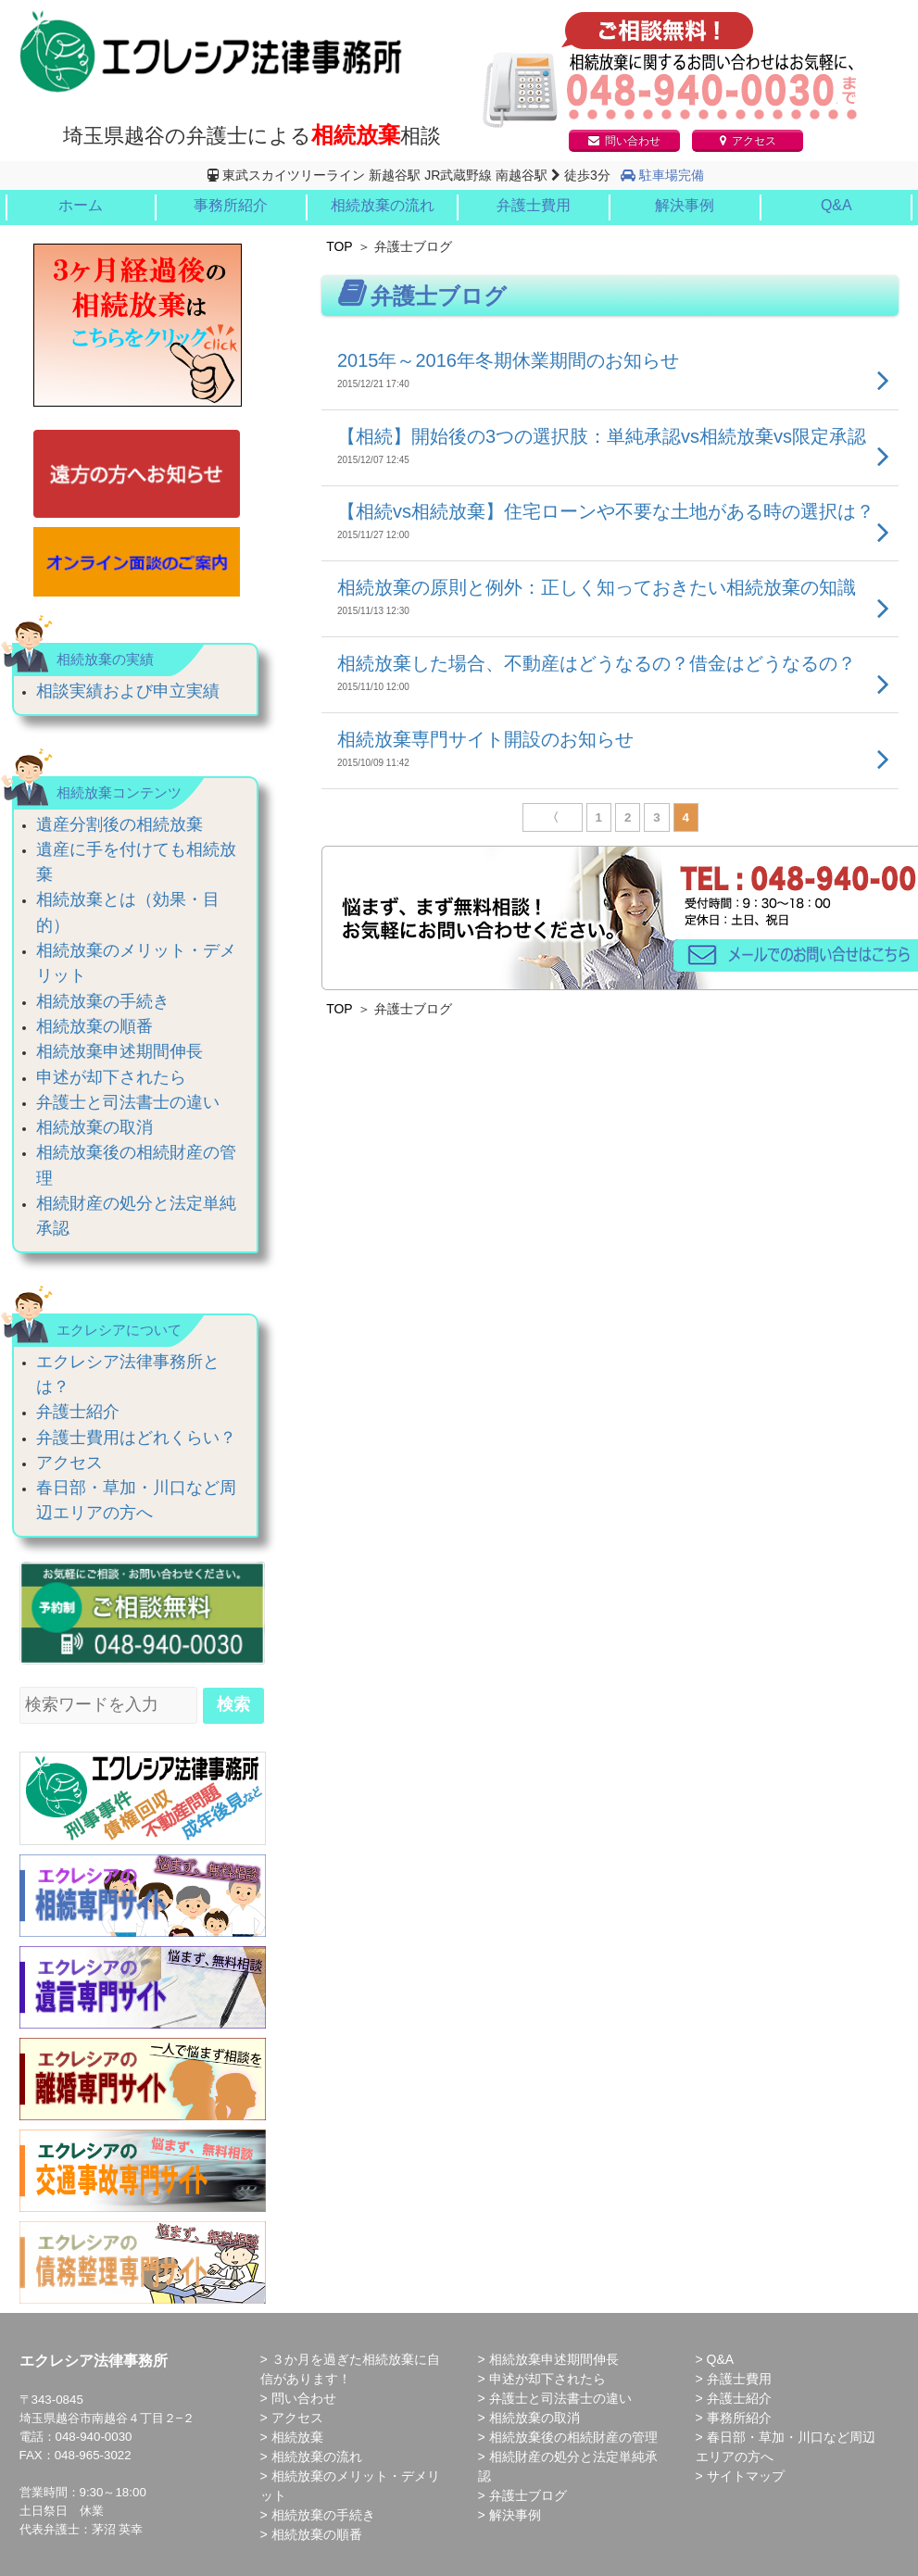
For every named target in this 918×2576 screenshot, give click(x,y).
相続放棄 (297, 2437)
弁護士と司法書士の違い (128, 1102)
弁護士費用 (534, 205)
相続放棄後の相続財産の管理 (573, 2437)
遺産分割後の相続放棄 (119, 824)
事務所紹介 (231, 205)
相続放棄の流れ (382, 205)
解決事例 (684, 205)
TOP (339, 246)
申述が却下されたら (111, 1077)
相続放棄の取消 (94, 1127)
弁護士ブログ (528, 2495)
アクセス (748, 140)
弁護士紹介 (77, 1411)
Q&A (836, 205)
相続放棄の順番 (94, 1026)
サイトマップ (746, 2476)
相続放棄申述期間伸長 (119, 1051)
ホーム (80, 205)
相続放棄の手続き (103, 1001)
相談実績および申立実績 (128, 691)
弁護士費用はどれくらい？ (136, 1437)
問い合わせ (624, 140)
